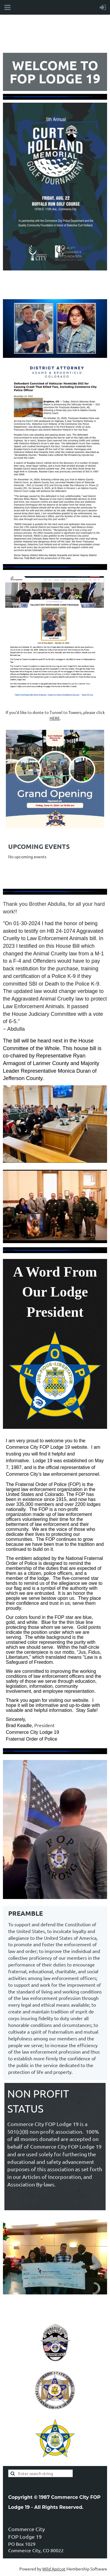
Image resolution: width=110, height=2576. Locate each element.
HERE (55, 718)
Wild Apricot (53, 2568)
